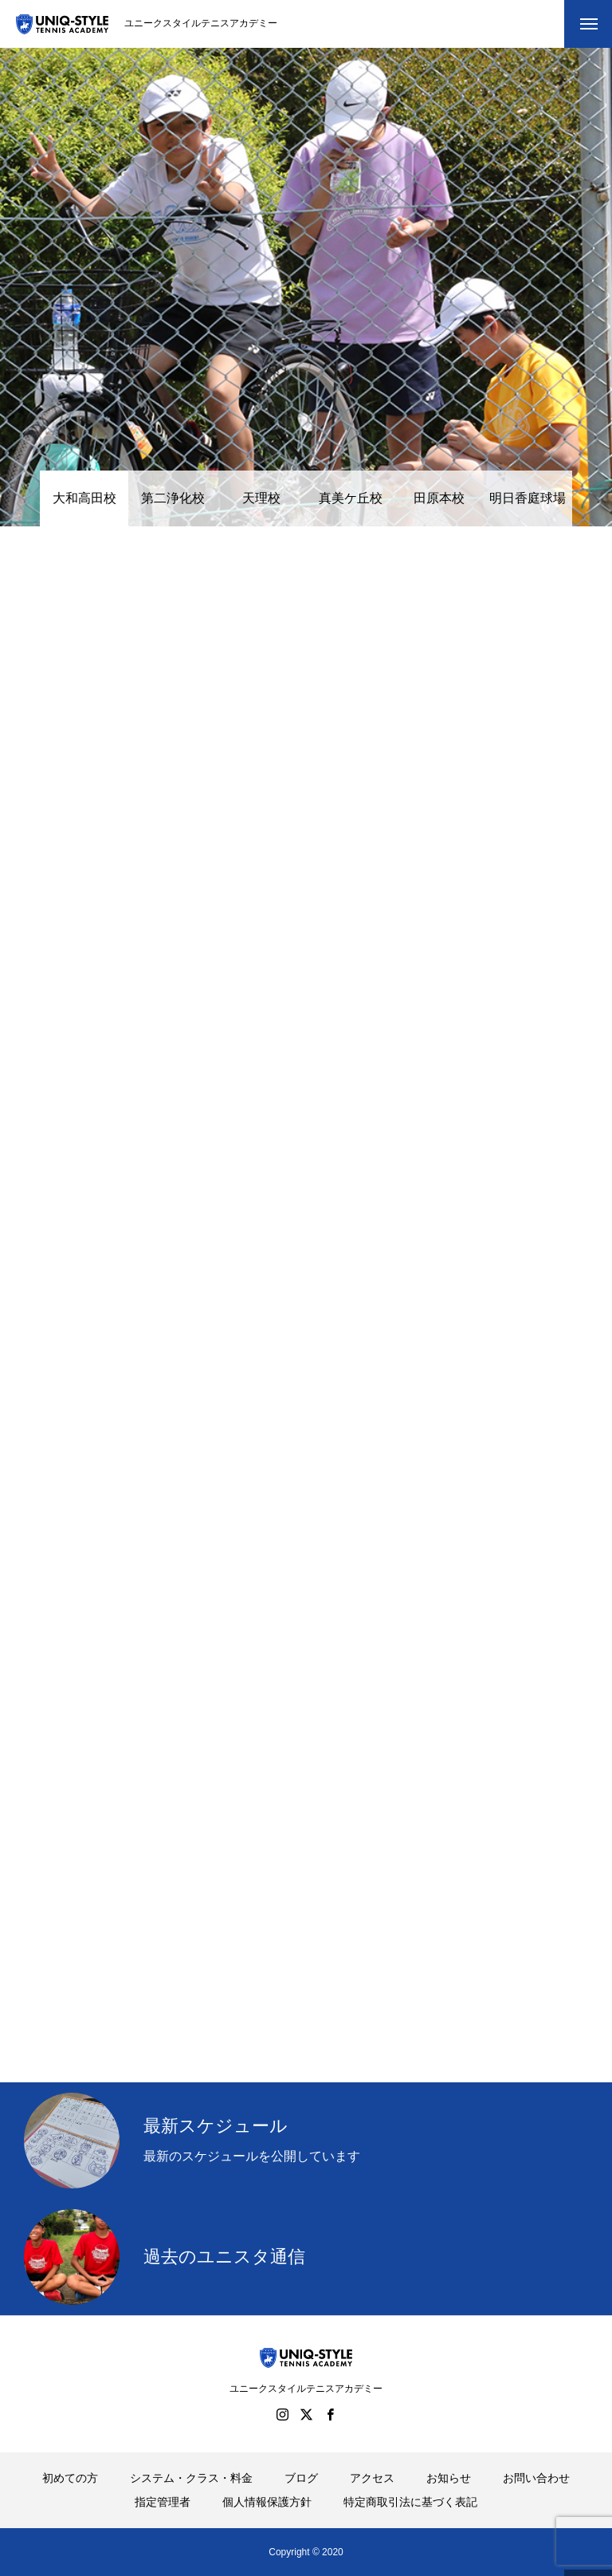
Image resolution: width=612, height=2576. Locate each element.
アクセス (372, 2478)
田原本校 (439, 498)
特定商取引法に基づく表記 (410, 2501)
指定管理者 (162, 2501)
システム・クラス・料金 (191, 2478)
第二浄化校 (173, 498)
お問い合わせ (536, 2478)
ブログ (301, 2478)
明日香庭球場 (527, 498)
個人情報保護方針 (267, 2501)
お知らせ (448, 2478)
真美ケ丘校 (350, 498)
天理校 (261, 498)
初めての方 (70, 2478)
